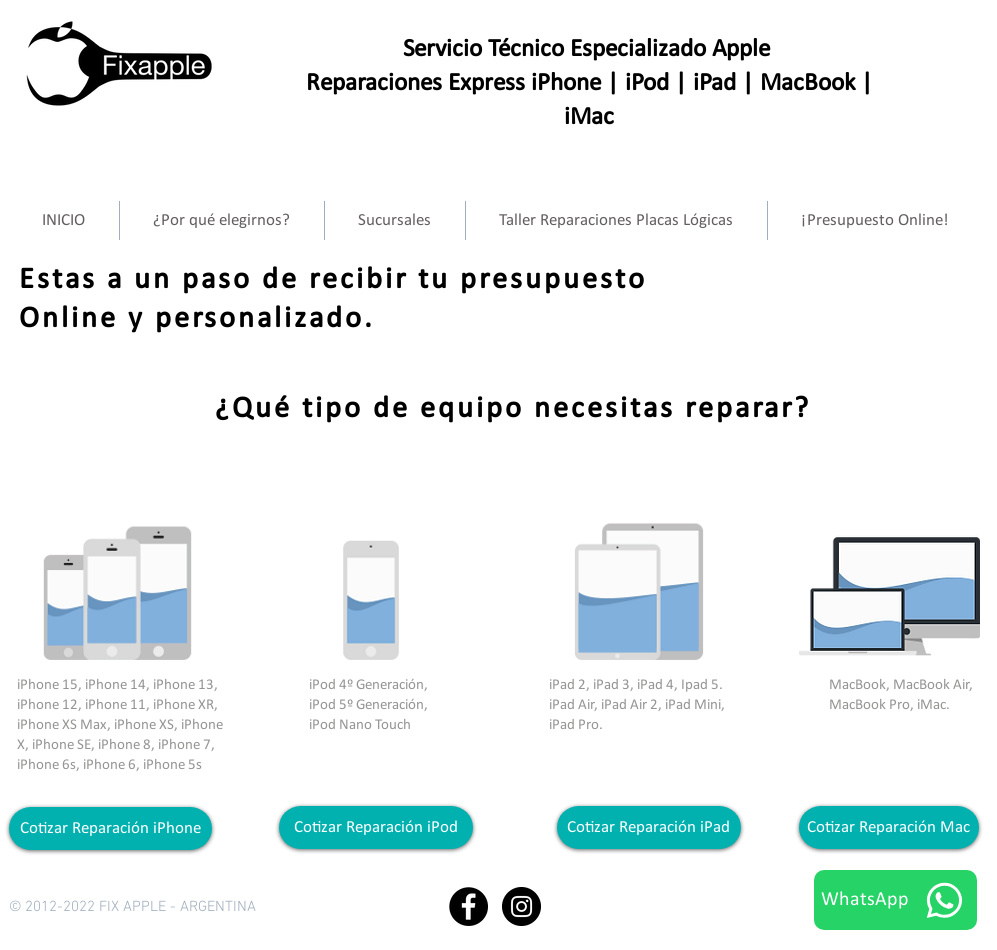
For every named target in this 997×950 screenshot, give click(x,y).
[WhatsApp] (895, 900)
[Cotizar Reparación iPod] (376, 827)
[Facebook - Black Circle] (468, 906)
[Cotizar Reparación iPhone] (110, 828)
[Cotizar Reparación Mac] (889, 827)
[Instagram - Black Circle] (521, 906)
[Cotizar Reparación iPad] (649, 827)
